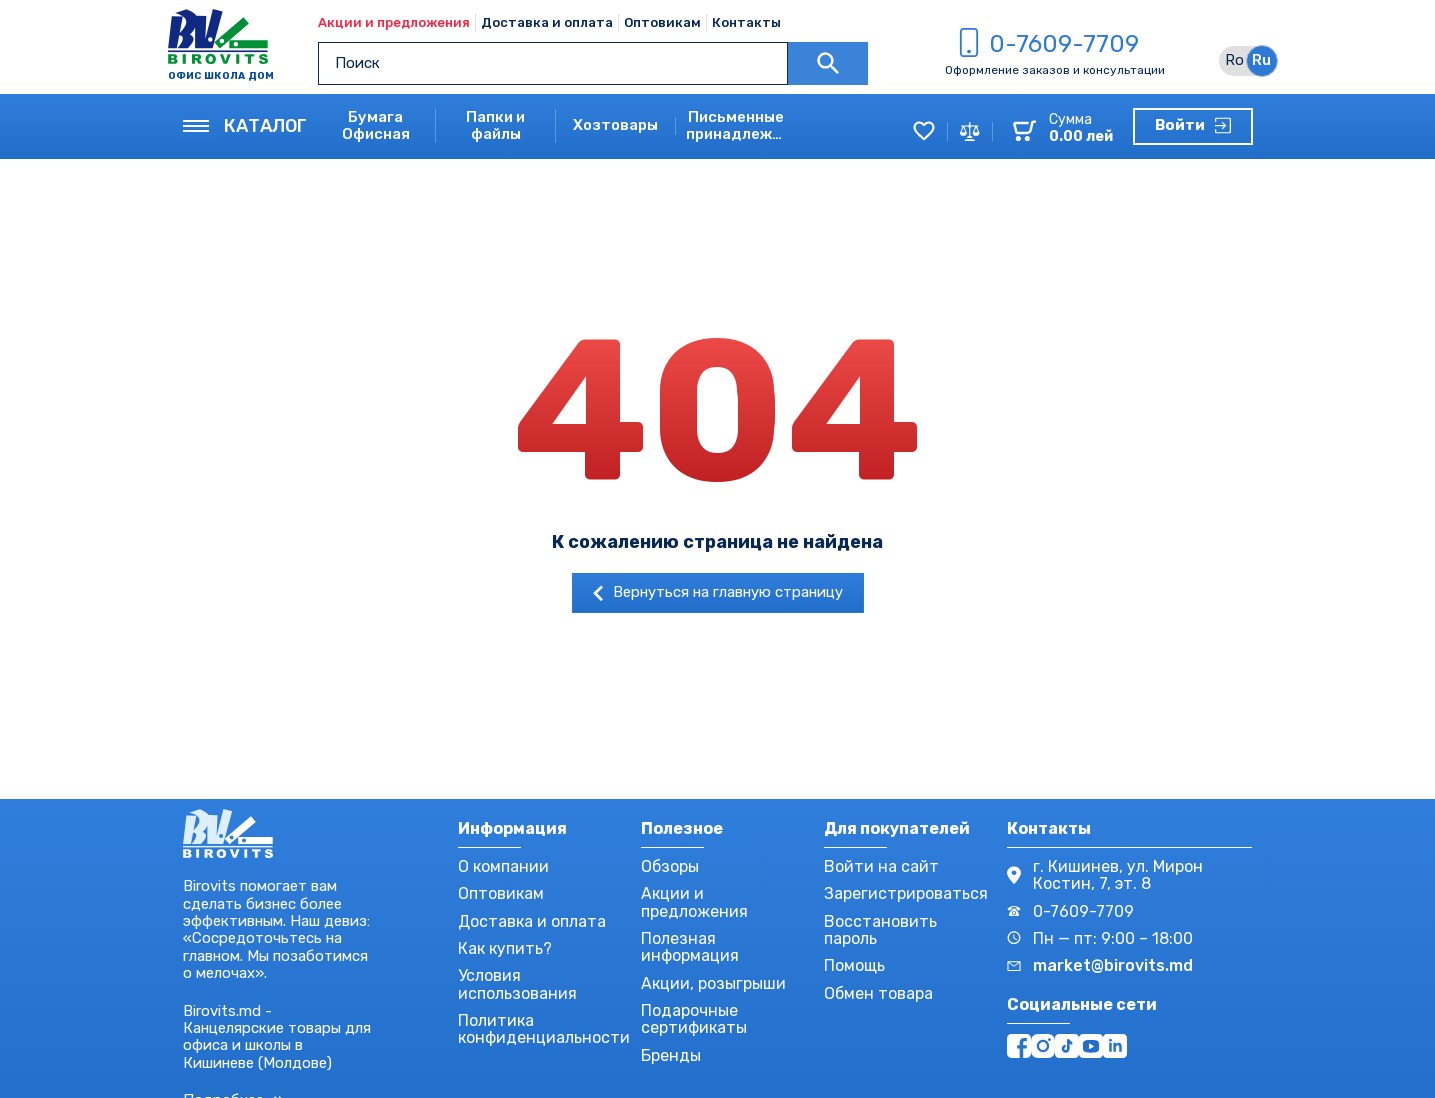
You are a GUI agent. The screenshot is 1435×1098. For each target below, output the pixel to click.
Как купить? (505, 948)
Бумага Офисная (376, 126)
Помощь (854, 965)
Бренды (671, 1055)
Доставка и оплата (547, 22)
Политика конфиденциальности (544, 1029)
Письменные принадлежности (736, 126)
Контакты (746, 22)
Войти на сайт (881, 866)
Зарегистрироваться (906, 893)
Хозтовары (615, 125)
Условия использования (517, 984)
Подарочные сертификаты (694, 1019)
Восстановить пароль (880, 930)
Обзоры (670, 866)
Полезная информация (690, 947)
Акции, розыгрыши (713, 983)
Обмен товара (878, 993)
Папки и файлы (495, 126)
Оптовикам (662, 22)
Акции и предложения (394, 22)
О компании (503, 866)
